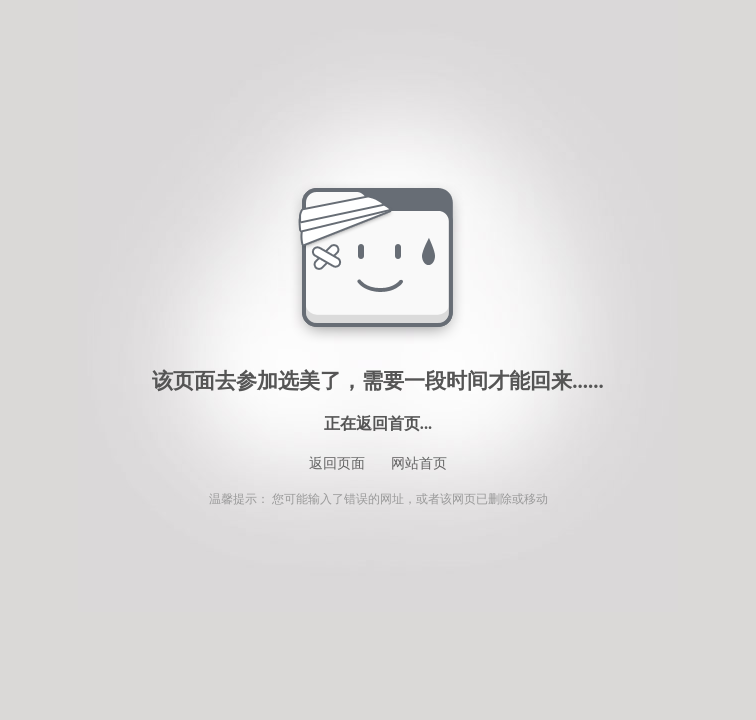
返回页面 (337, 463)
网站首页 (419, 463)
